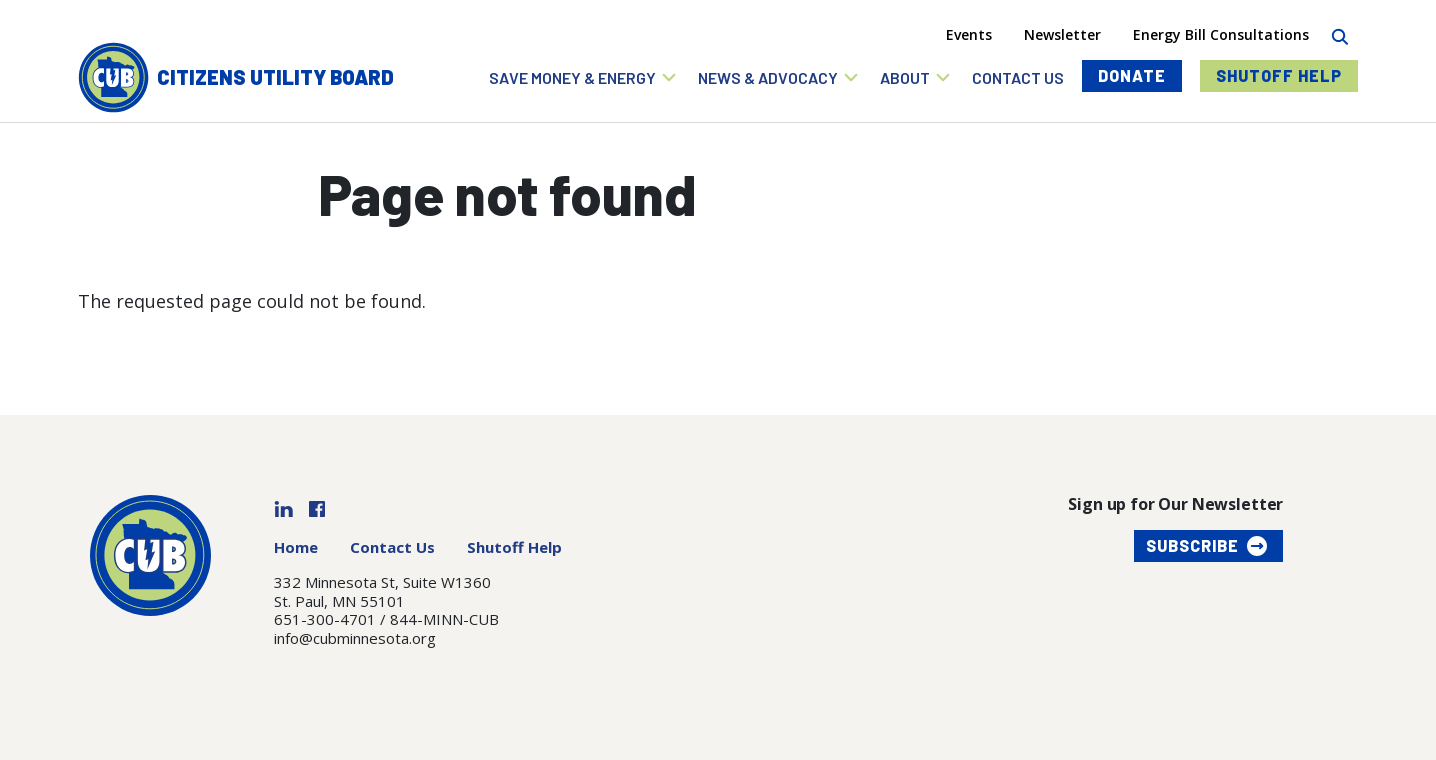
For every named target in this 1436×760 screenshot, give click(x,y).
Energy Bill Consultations (1221, 34)
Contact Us (392, 547)
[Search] (1339, 34)
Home (296, 547)
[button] (583, 77)
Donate (1132, 75)
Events (969, 34)
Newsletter (1062, 34)
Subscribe (1192, 545)
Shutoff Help (1279, 75)
